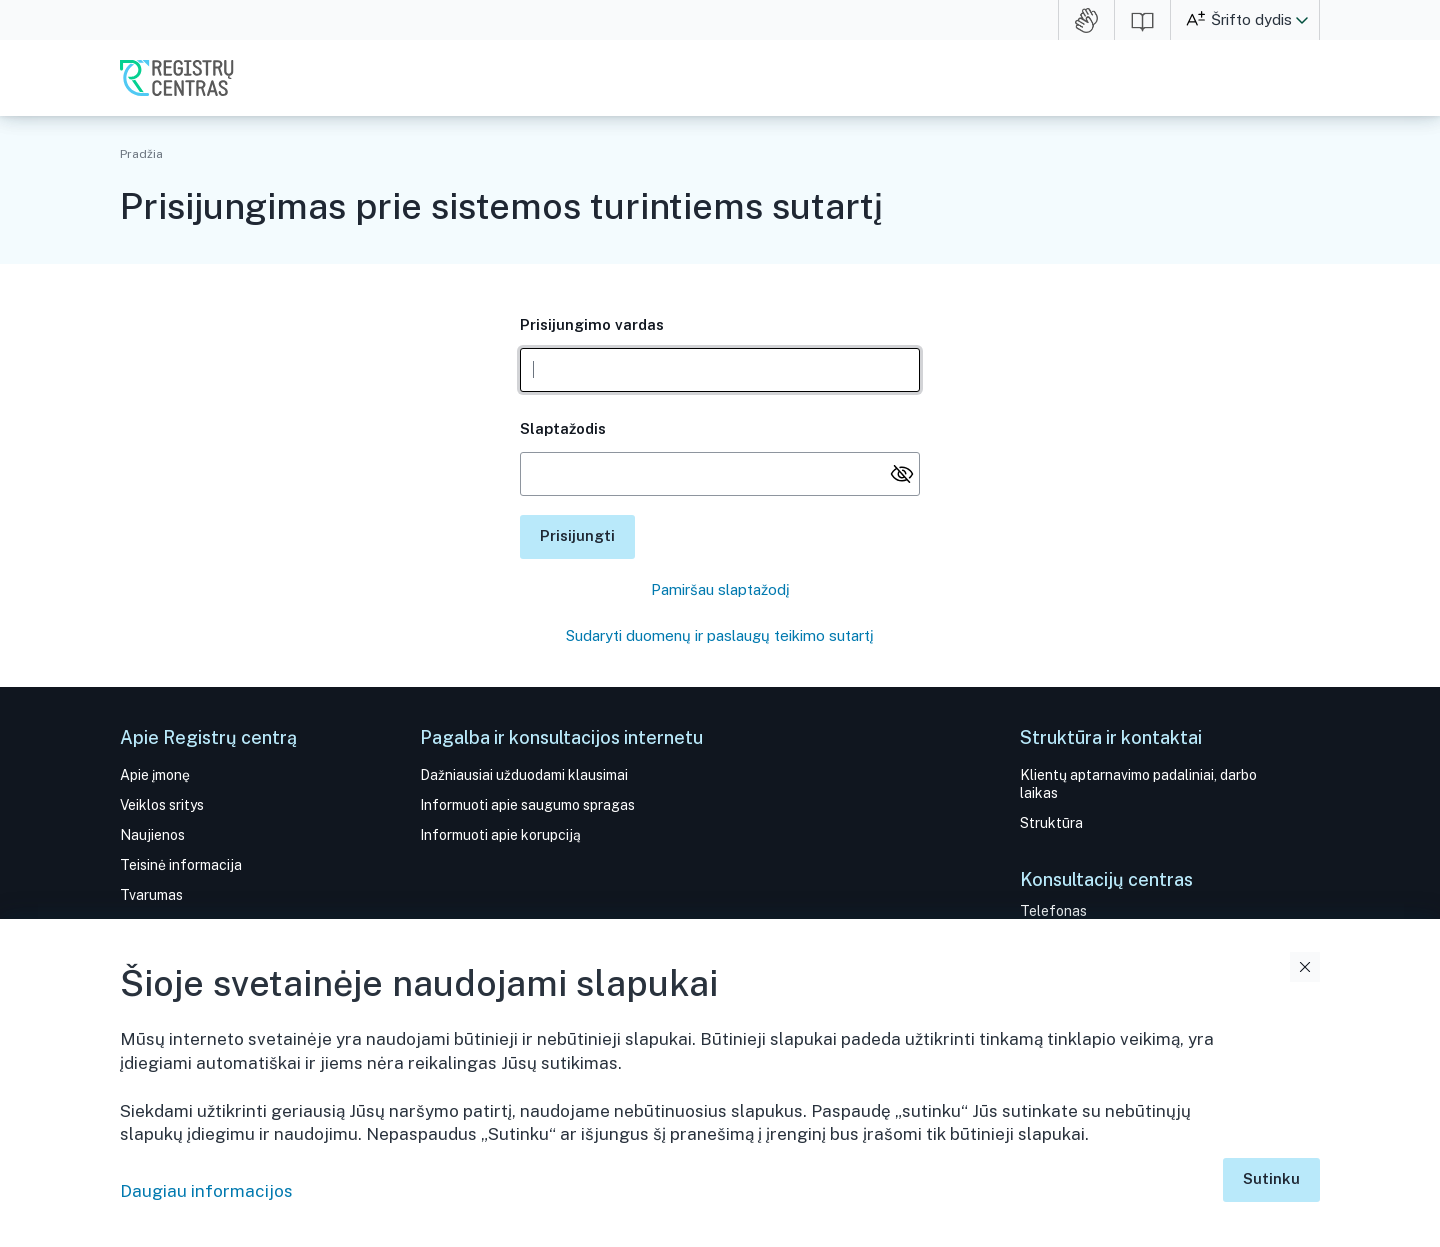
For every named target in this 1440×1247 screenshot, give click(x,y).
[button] (1302, 20)
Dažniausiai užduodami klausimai (524, 775)
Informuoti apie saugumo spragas (527, 805)
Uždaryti (1305, 967)
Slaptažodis (563, 428)
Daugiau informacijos (206, 1191)
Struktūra (1051, 823)
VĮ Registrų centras (177, 78)
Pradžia (141, 154)
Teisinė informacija (181, 865)
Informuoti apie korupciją (500, 835)
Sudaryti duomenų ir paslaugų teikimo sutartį (720, 635)
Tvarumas (151, 895)
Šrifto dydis (1251, 19)
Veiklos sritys (162, 805)
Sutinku (1271, 1178)
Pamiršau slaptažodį (720, 589)
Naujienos (152, 835)
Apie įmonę (155, 775)
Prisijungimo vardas (592, 324)
